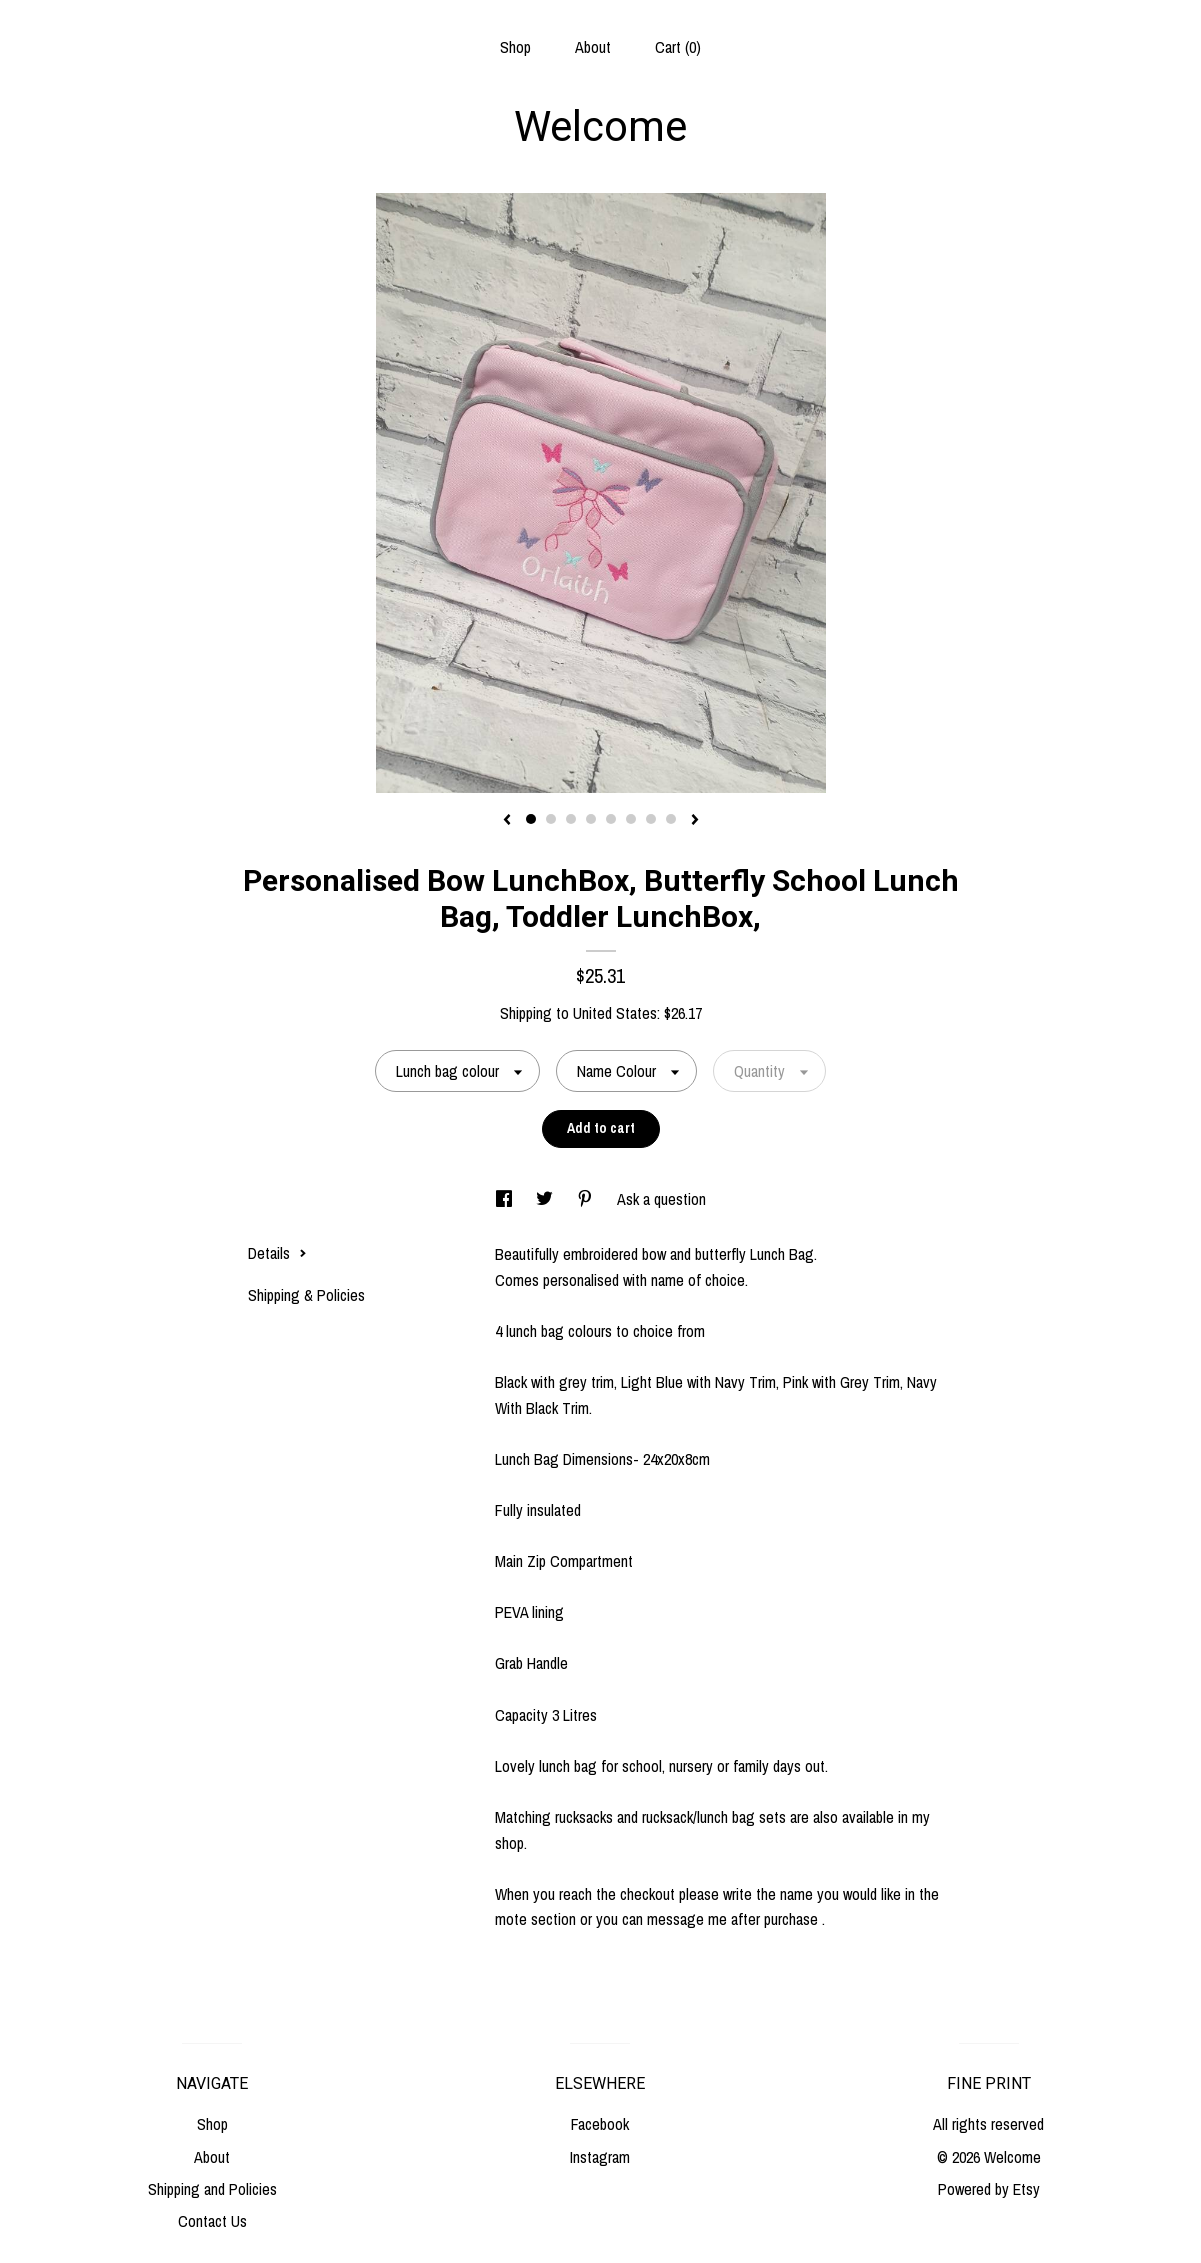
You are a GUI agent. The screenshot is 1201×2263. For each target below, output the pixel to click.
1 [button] (531, 819)
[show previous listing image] (507, 821)
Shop (515, 47)
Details (277, 1253)
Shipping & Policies (306, 1295)
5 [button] (611, 819)
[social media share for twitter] (546, 1199)
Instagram (600, 2157)
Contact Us (212, 2221)
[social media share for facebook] (506, 1199)
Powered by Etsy (989, 2189)
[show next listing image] (695, 821)
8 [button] (671, 819)
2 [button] (551, 819)
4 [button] (591, 819)
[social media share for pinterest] (587, 1199)
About (593, 47)
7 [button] (651, 819)
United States (615, 1013)
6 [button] (631, 819)
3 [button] (571, 819)
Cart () (678, 47)
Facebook (600, 2124)
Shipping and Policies (212, 2189)
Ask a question (661, 1199)
